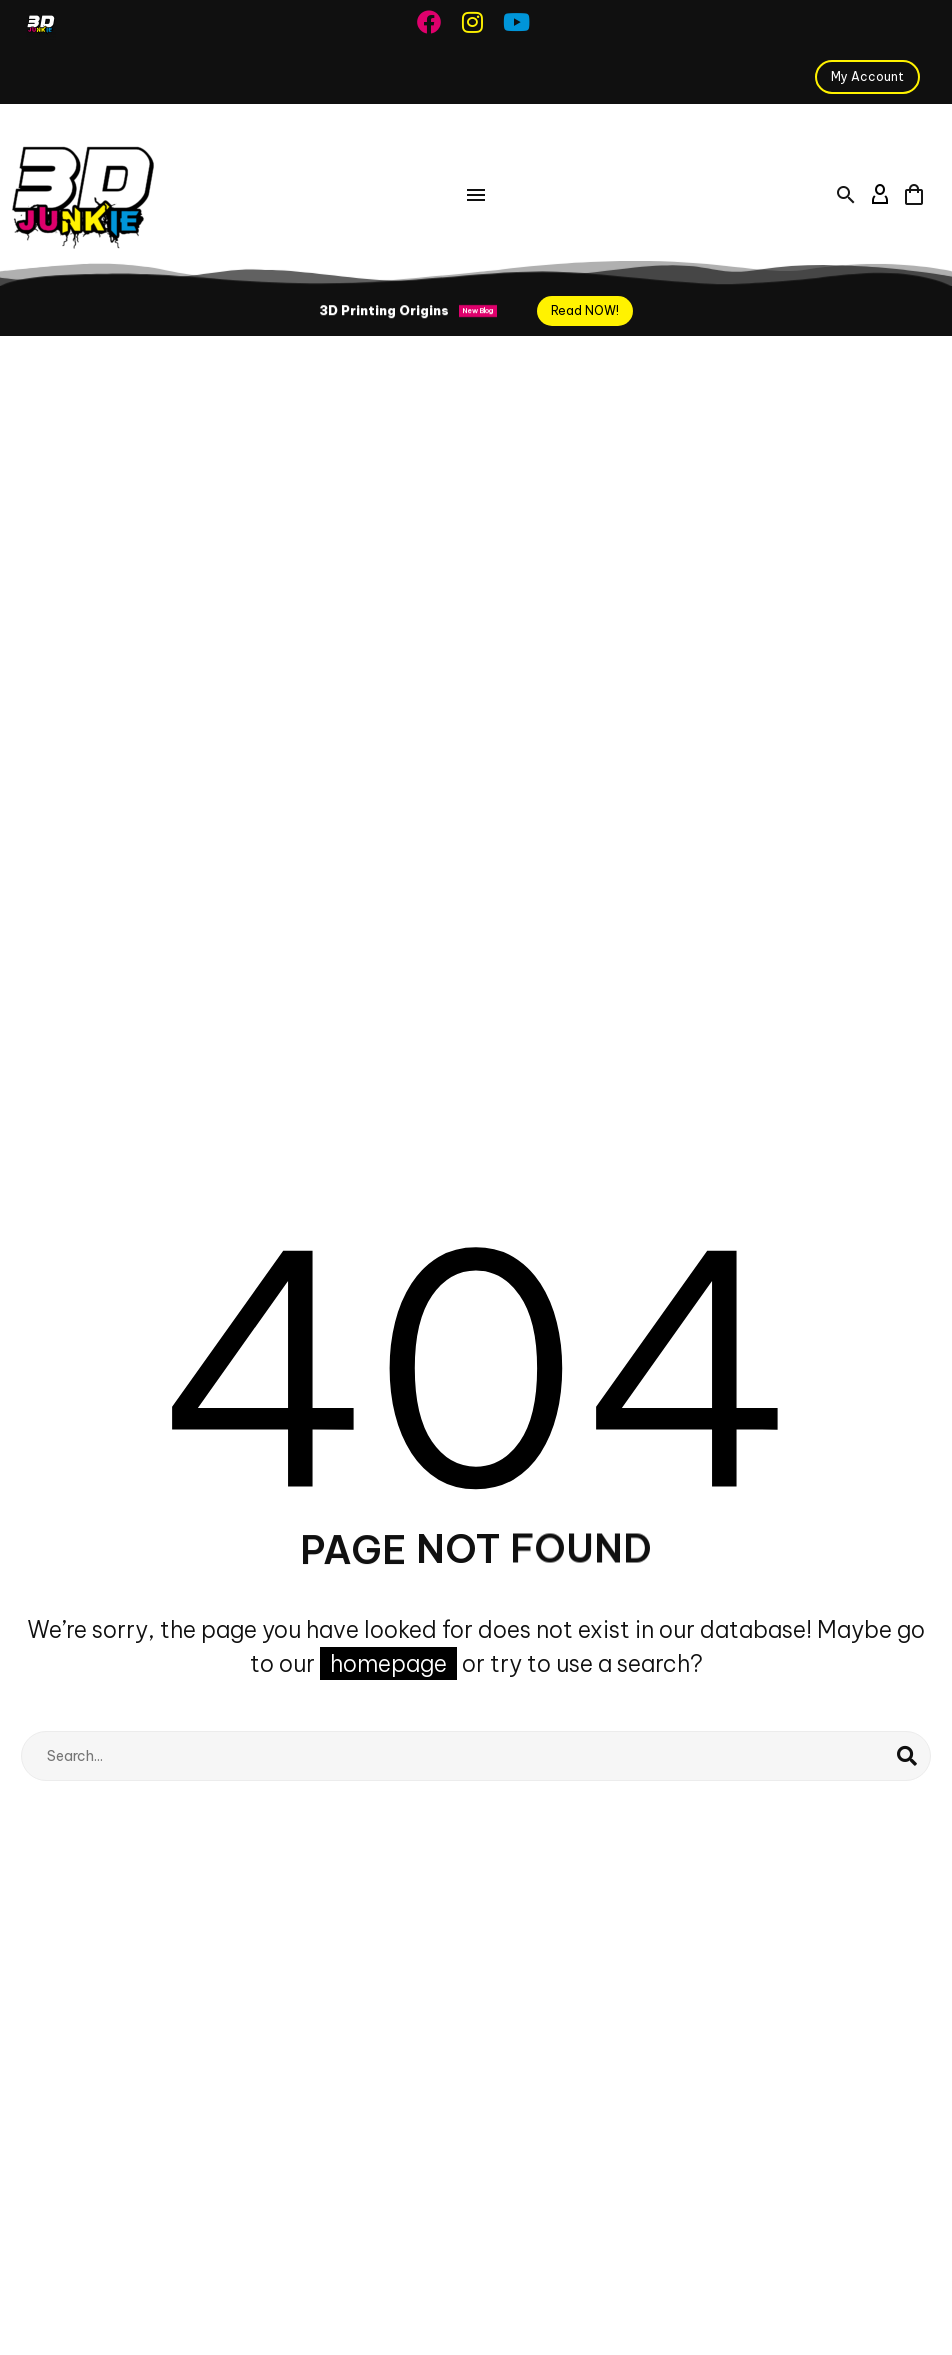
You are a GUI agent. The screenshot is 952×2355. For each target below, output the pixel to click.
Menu (476, 195)
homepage (388, 1663)
